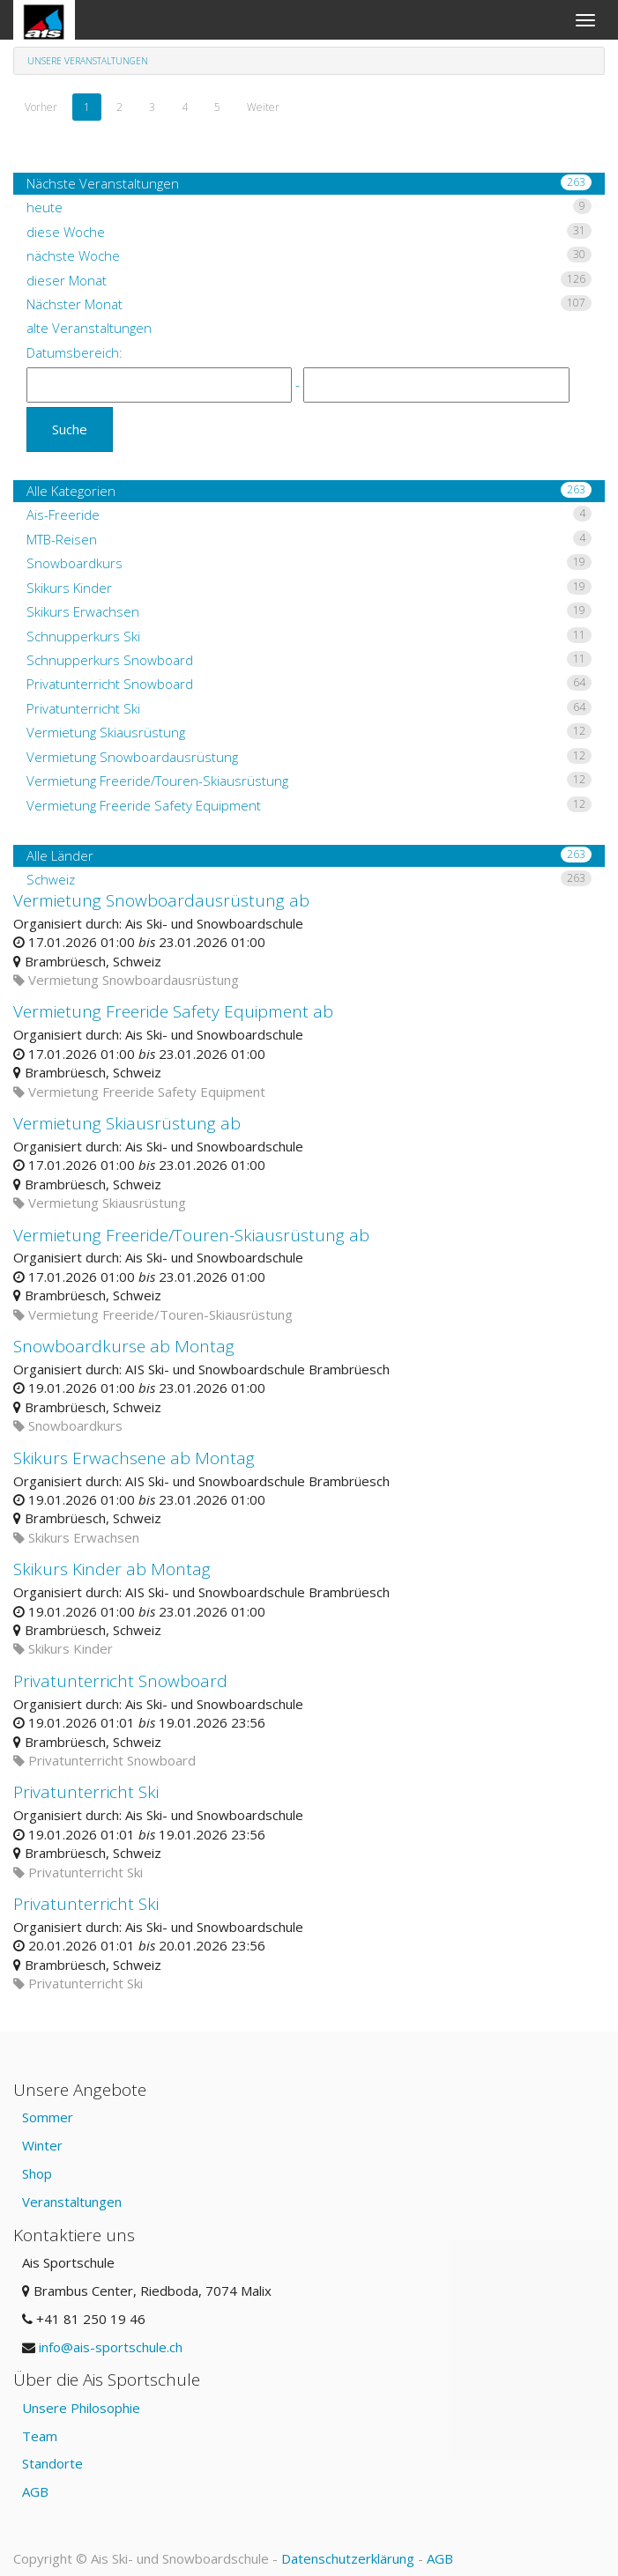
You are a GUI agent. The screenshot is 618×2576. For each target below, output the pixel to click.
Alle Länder (309, 855)
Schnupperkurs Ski (309, 636)
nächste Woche (309, 255)
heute (309, 207)
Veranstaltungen (72, 2201)
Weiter (263, 107)
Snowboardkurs (309, 563)
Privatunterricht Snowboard (309, 683)
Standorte (52, 2463)
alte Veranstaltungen (89, 328)
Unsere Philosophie (81, 2408)
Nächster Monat (309, 304)
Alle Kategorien (309, 491)
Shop (37, 2173)
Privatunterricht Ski (309, 708)
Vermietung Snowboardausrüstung (309, 757)
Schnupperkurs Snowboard (309, 660)
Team (39, 2436)
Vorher (41, 107)
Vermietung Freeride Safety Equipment (309, 805)
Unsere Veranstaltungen (87, 61)
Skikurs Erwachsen (309, 611)
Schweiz (309, 879)
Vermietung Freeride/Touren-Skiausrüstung (309, 780)
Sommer (47, 2117)
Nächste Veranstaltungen (309, 183)
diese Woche (309, 232)
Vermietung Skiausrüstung (309, 732)
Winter (42, 2145)
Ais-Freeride (309, 514)
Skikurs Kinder (309, 587)
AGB (35, 2491)
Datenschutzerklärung (347, 2558)
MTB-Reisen (309, 539)
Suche (69, 429)
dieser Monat (309, 280)
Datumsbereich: (74, 352)
